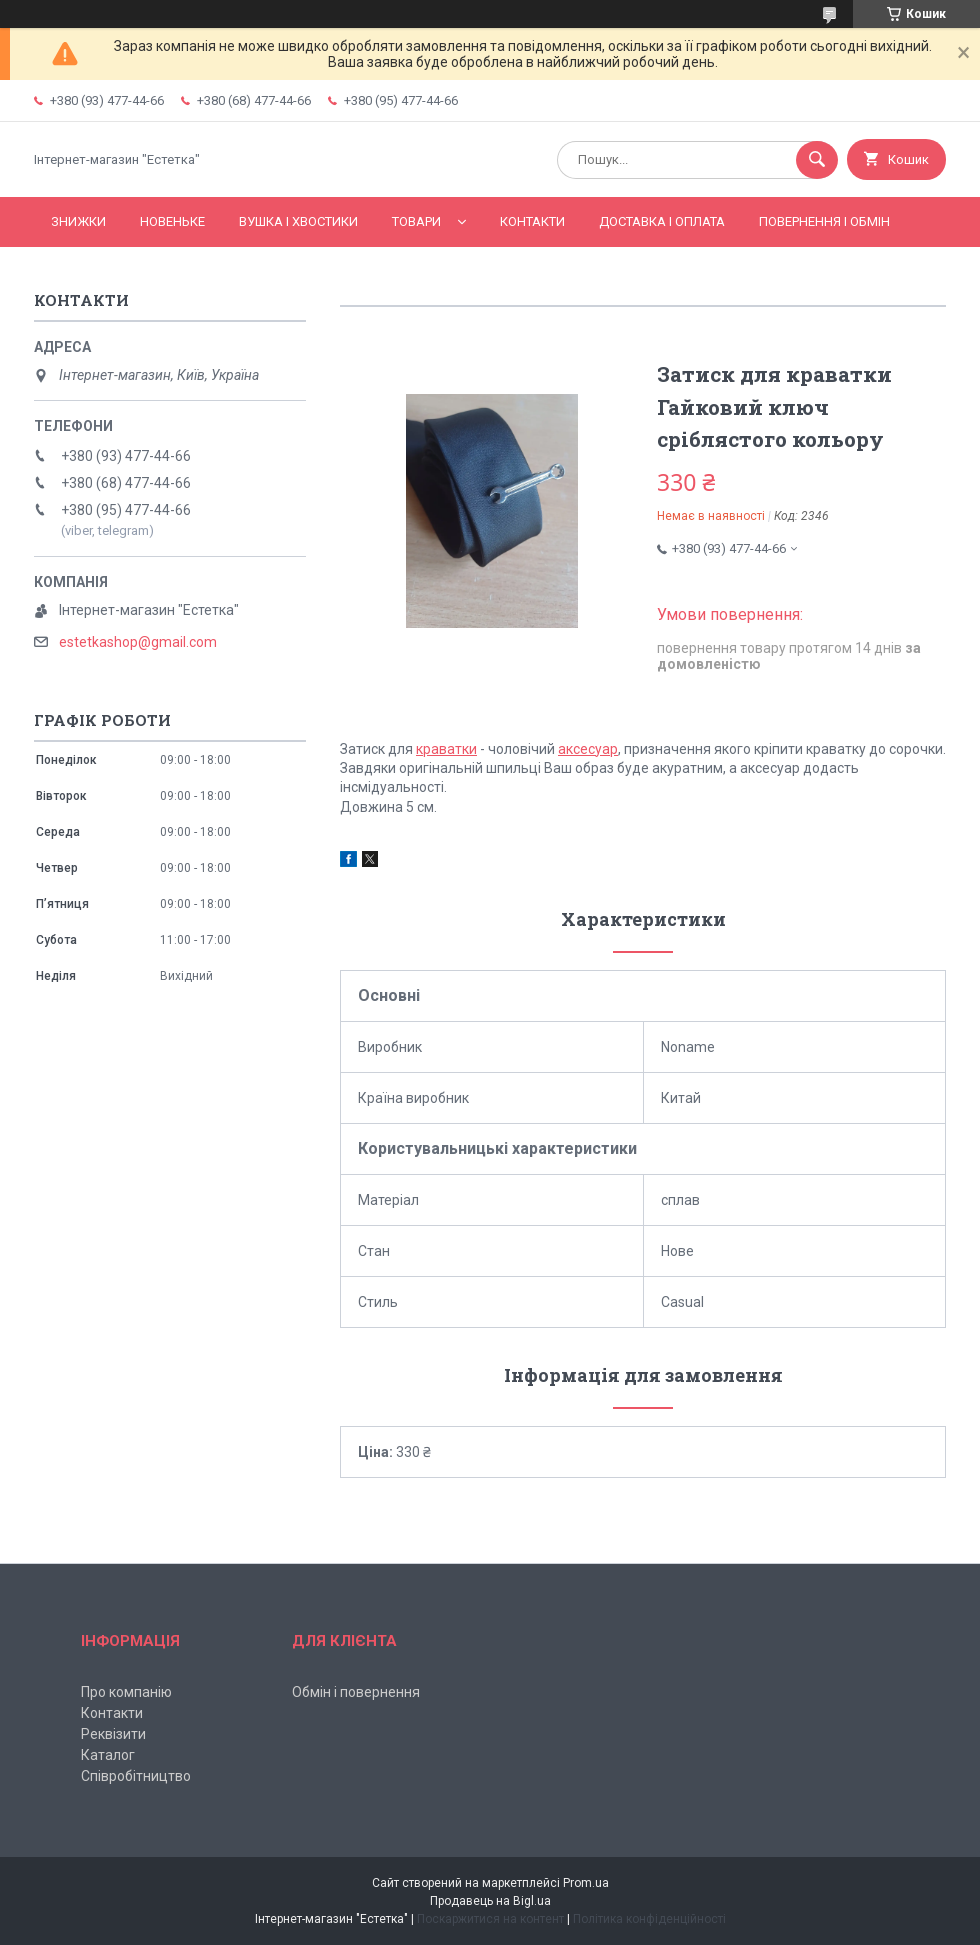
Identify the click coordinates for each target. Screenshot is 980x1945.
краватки (446, 749)
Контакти (532, 221)
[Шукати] (817, 160)
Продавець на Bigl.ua (490, 1901)
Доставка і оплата (662, 221)
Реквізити (113, 1734)
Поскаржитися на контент (490, 1919)
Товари (416, 221)
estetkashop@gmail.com (138, 642)
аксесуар (588, 749)
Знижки (78, 221)
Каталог (108, 1755)
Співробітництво (136, 1776)
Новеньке (172, 221)
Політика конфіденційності (649, 1919)
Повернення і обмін (824, 221)
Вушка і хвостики (298, 221)
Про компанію (126, 1692)
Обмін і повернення (356, 1692)
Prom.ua (586, 1883)
